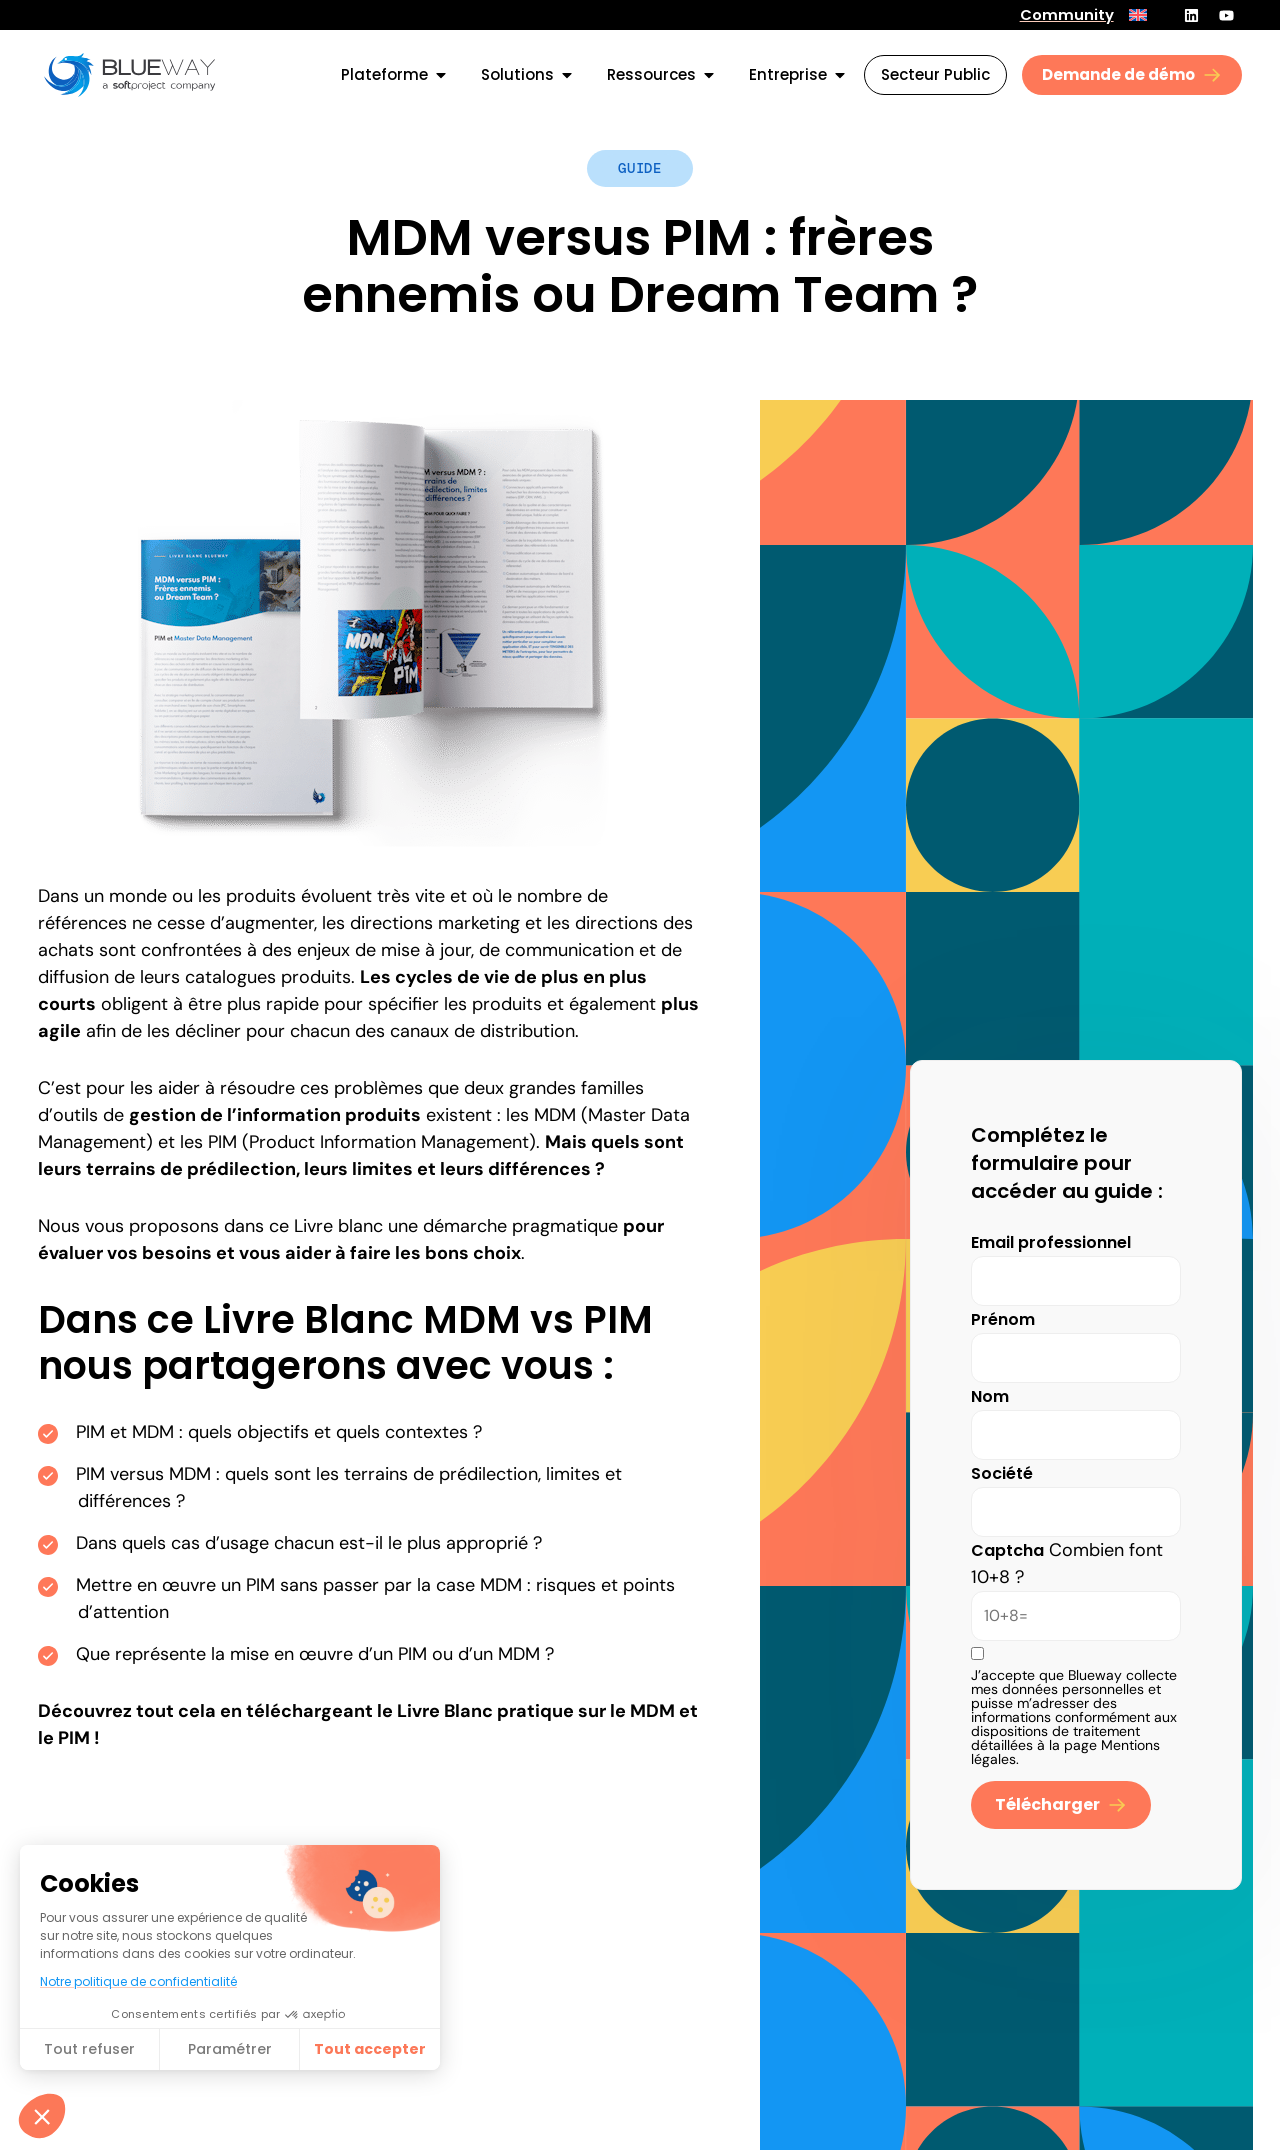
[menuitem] (1138, 15)
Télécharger (1047, 1804)
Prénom (1003, 1319)
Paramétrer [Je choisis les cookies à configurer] (230, 2049)
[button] (42, 2116)
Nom (990, 1396)
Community (1067, 15)
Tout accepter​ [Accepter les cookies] (370, 2049)
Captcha (1007, 1550)
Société (1002, 1473)
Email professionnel (1051, 1242)
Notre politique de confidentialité (138, 1981)
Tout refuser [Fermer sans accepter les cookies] (89, 2049)
